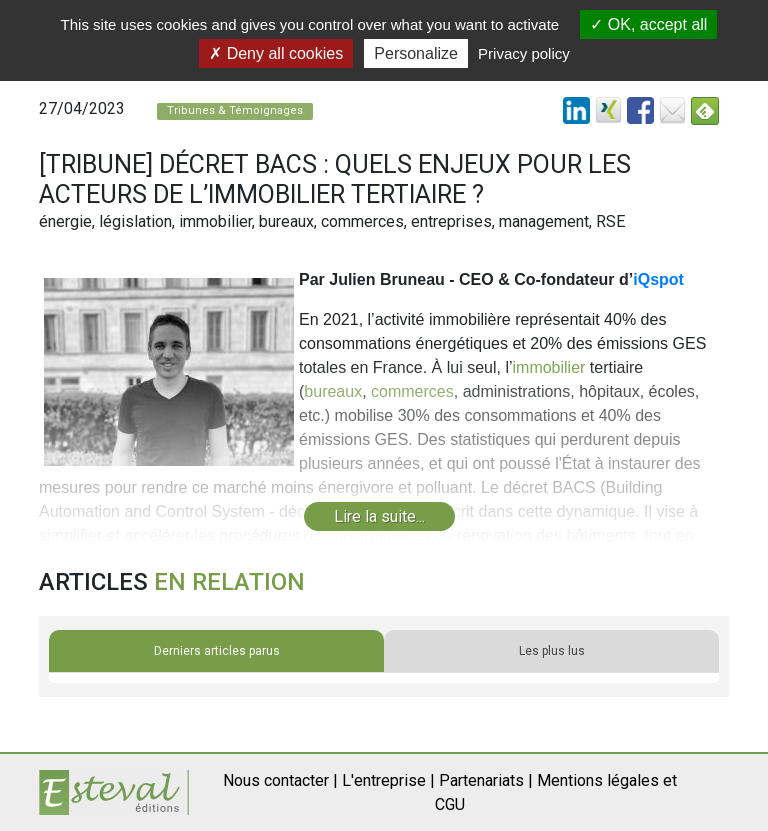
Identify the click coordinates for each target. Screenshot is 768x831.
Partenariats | (486, 780)
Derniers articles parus (217, 651)
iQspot (658, 279)
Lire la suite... (379, 516)
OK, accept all (648, 24)
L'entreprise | (388, 780)
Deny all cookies (276, 53)
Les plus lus (552, 651)
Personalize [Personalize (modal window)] (416, 53)
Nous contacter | (280, 780)
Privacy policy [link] (524, 53)
